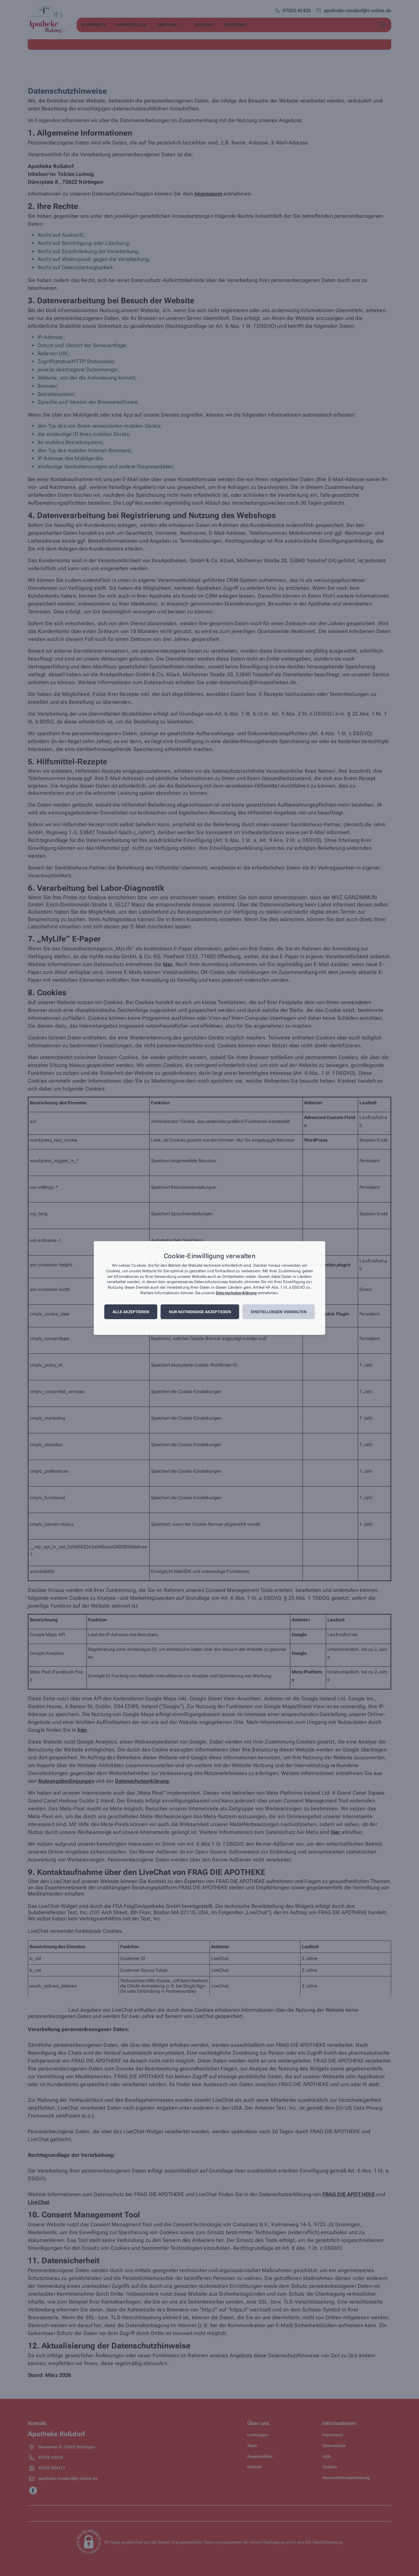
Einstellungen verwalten (279, 1312)
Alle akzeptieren (131, 1312)
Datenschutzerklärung (236, 1293)
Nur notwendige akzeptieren (200, 1312)
